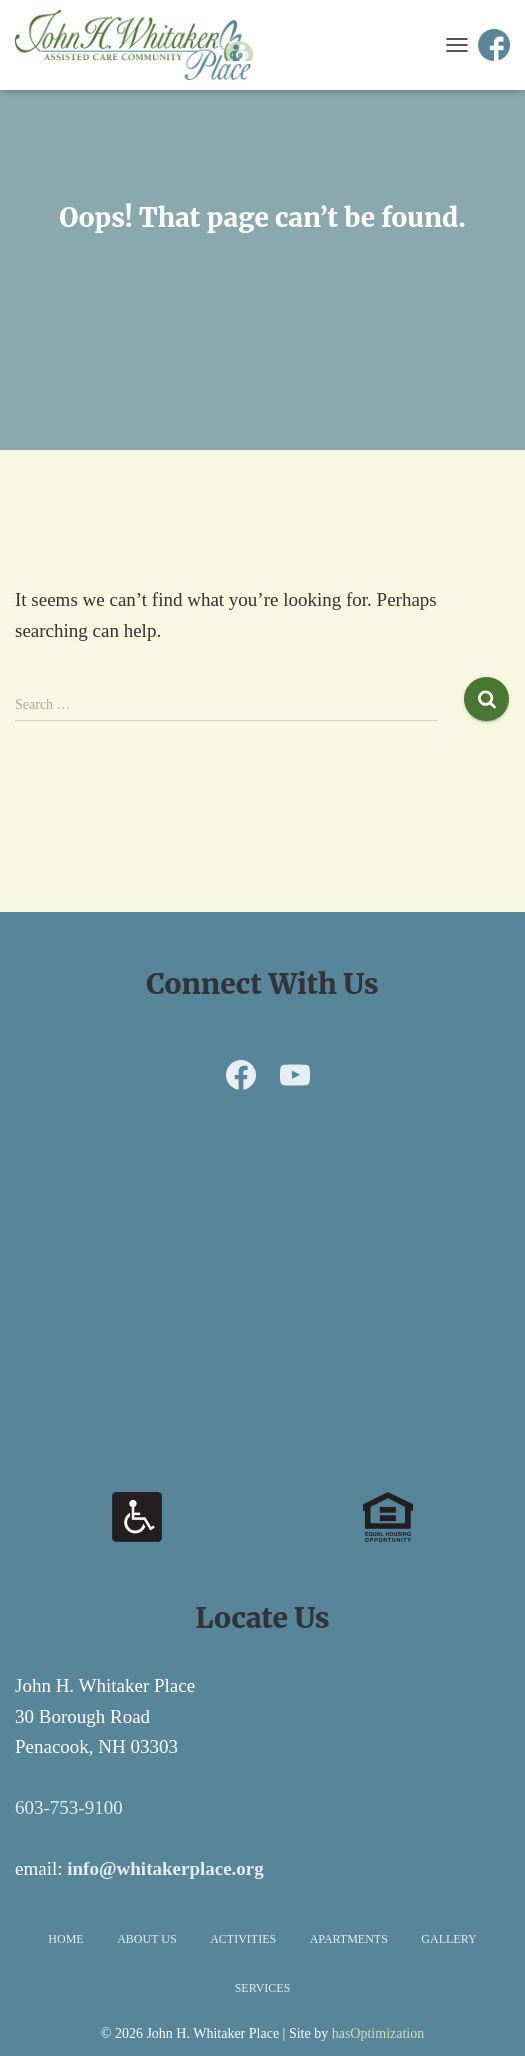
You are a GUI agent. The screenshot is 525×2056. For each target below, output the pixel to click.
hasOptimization (378, 2033)
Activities (243, 1939)
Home (65, 1939)
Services (263, 1988)
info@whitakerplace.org (165, 1868)
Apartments (349, 1939)
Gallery (448, 1939)
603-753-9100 (69, 1807)
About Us (146, 1939)
